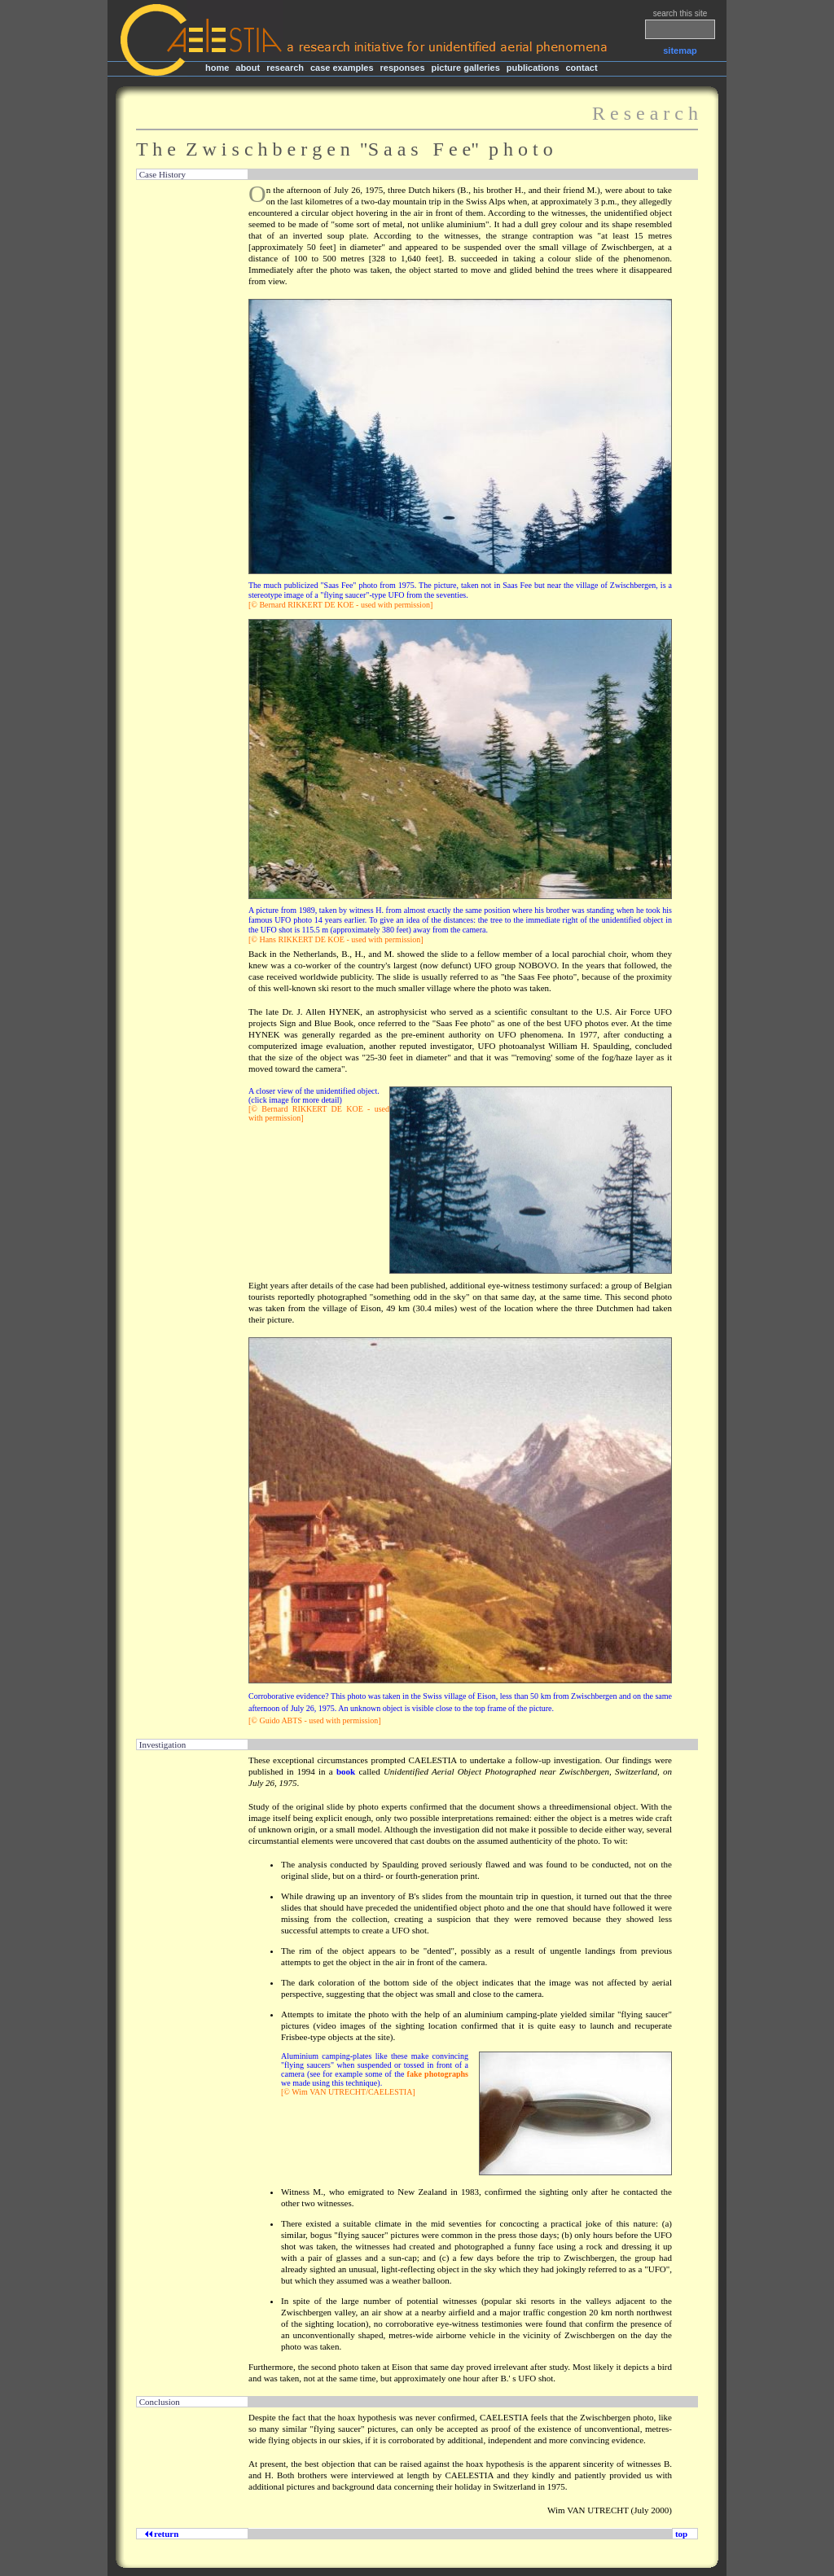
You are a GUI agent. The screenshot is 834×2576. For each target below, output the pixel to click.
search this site (680, 13)
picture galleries (465, 67)
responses (402, 67)
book (345, 1771)
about (247, 67)
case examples (342, 67)
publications (533, 67)
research (285, 67)
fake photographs (437, 2073)
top (681, 2534)
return (164, 2534)
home (217, 67)
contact (581, 67)
